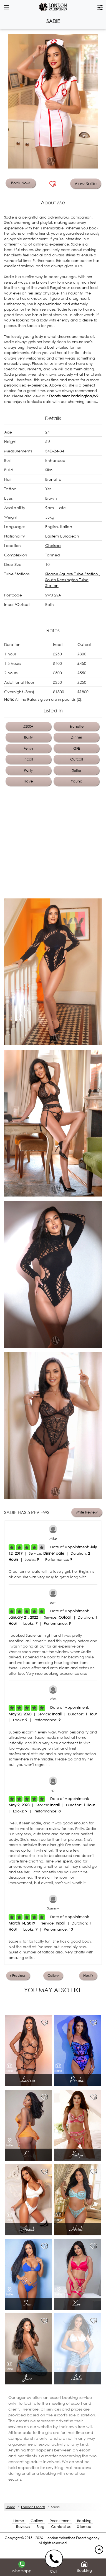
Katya (77, 2154)
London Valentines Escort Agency (72, 2537)
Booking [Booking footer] (84, 2520)
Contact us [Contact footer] (60, 2526)
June (28, 2378)
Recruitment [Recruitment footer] (60, 2520)
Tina (29, 2303)
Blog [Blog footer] (40, 2526)
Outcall (76, 759)
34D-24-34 (54, 451)
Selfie (76, 770)
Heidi (77, 2229)
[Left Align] (12, 1547)
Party (28, 770)
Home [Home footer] (18, 2520)
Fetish (28, 748)
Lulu (77, 2378)
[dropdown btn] (6, 7)
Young (76, 781)
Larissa (28, 2079)
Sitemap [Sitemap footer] (84, 2526)
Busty (28, 737)
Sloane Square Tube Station (72, 573)
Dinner (76, 737)
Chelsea (53, 545)
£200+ (28, 726)
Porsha (77, 2079)
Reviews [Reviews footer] (23, 2526)
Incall (28, 759)
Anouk (29, 2229)
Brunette (53, 479)
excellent (19, 266)
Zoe (77, 2303)
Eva (28, 2154)
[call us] (55, 2558)
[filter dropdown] (100, 7)
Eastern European (62, 536)
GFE (76, 748)
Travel (28, 781)
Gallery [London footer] (37, 2520)
